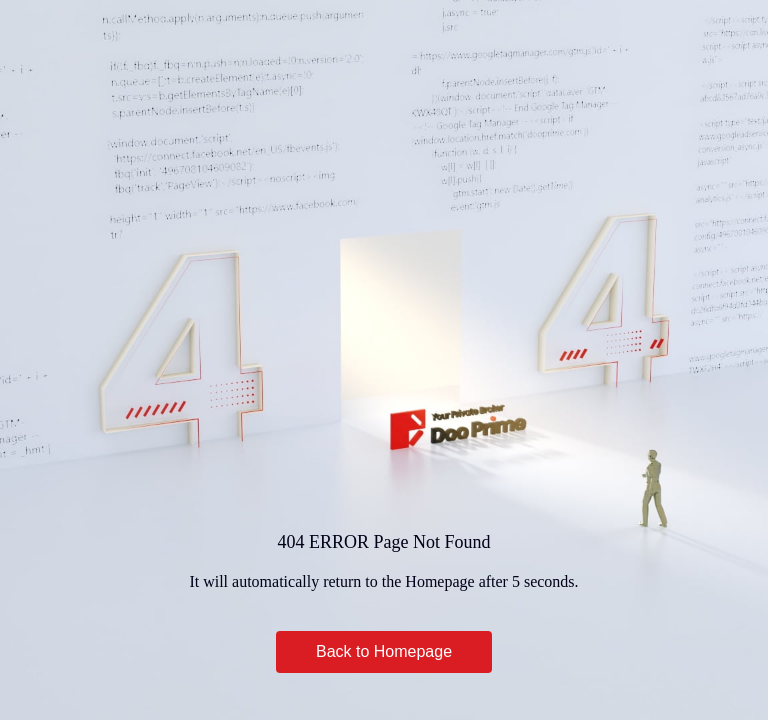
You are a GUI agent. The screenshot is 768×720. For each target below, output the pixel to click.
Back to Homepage (384, 651)
